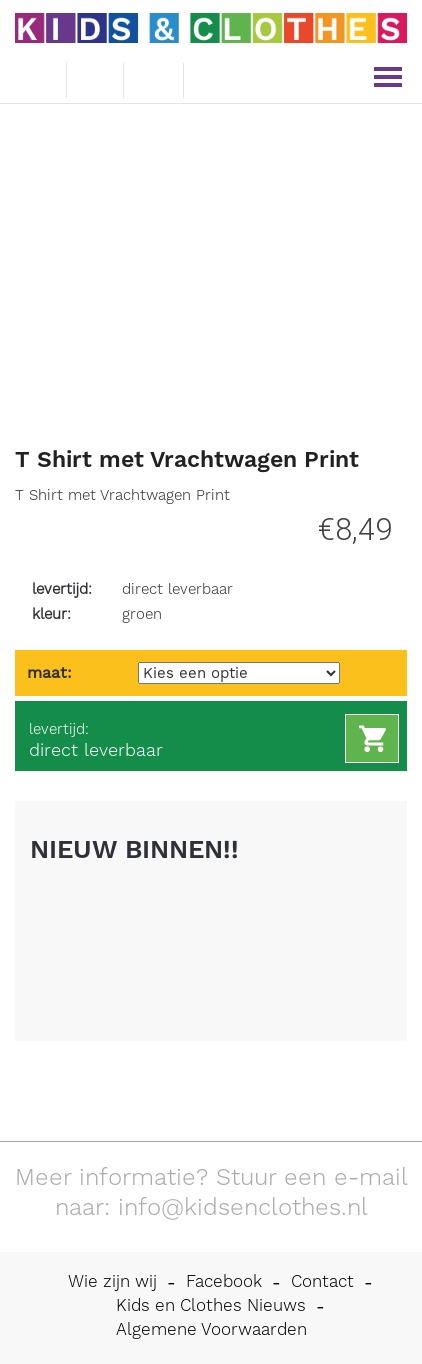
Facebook (224, 1281)
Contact (322, 1281)
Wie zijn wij (112, 1281)
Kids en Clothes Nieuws (211, 1305)
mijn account (215, 78)
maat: (49, 672)
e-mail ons (35, 76)
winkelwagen (154, 77)
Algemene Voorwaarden (211, 1329)
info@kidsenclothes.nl (243, 1207)
